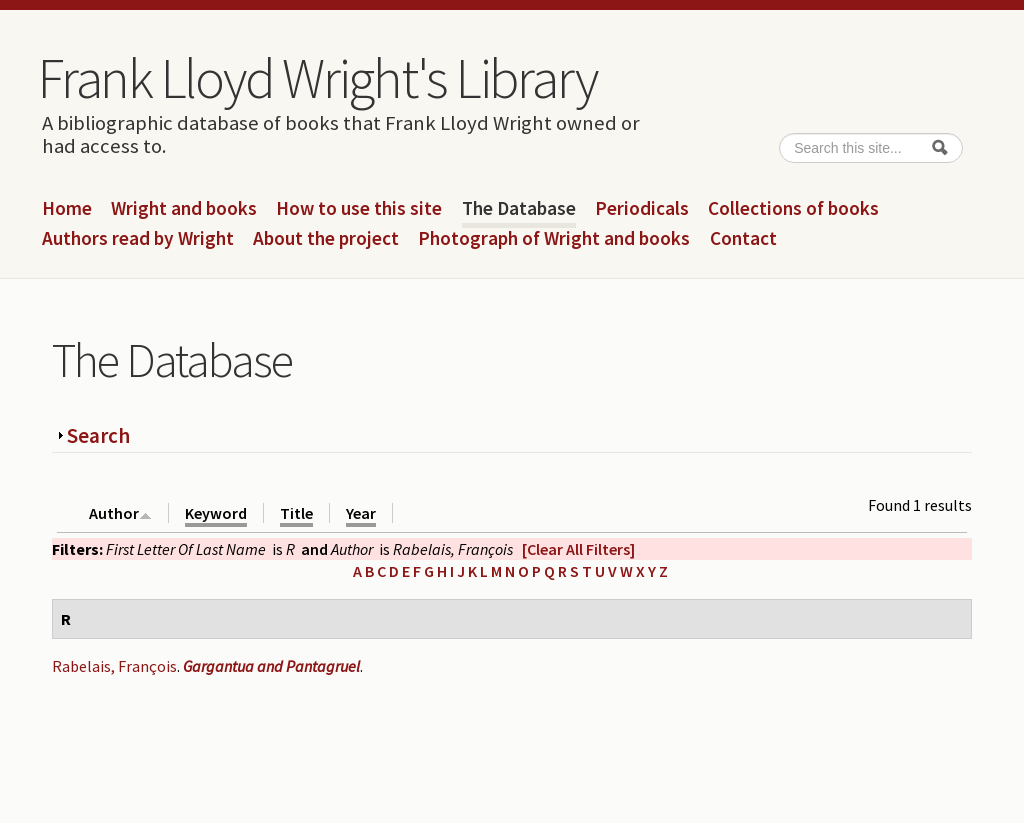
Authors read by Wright (138, 239)
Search (98, 435)
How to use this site (359, 209)
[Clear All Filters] (578, 549)
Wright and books (184, 209)
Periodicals (642, 209)
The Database (519, 209)
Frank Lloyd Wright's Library (317, 78)
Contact (743, 239)
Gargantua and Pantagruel (271, 666)
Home (67, 209)
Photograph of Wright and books (554, 239)
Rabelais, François (114, 666)
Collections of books (793, 209)
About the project (326, 239)
